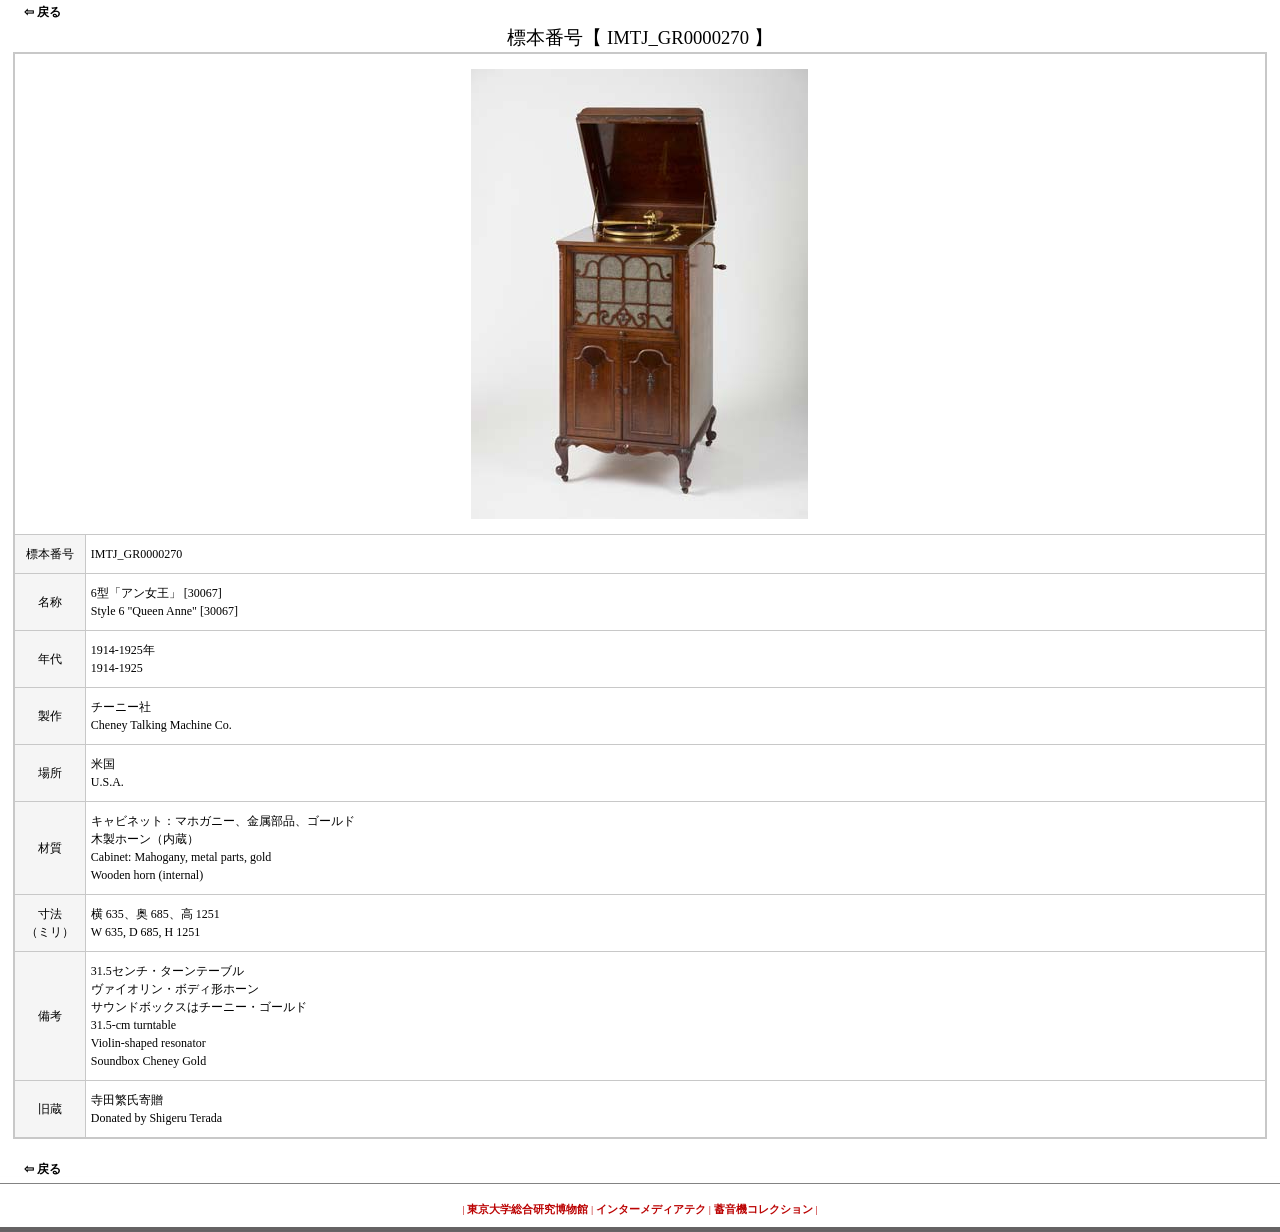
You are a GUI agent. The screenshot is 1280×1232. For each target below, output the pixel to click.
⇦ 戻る (42, 12)
